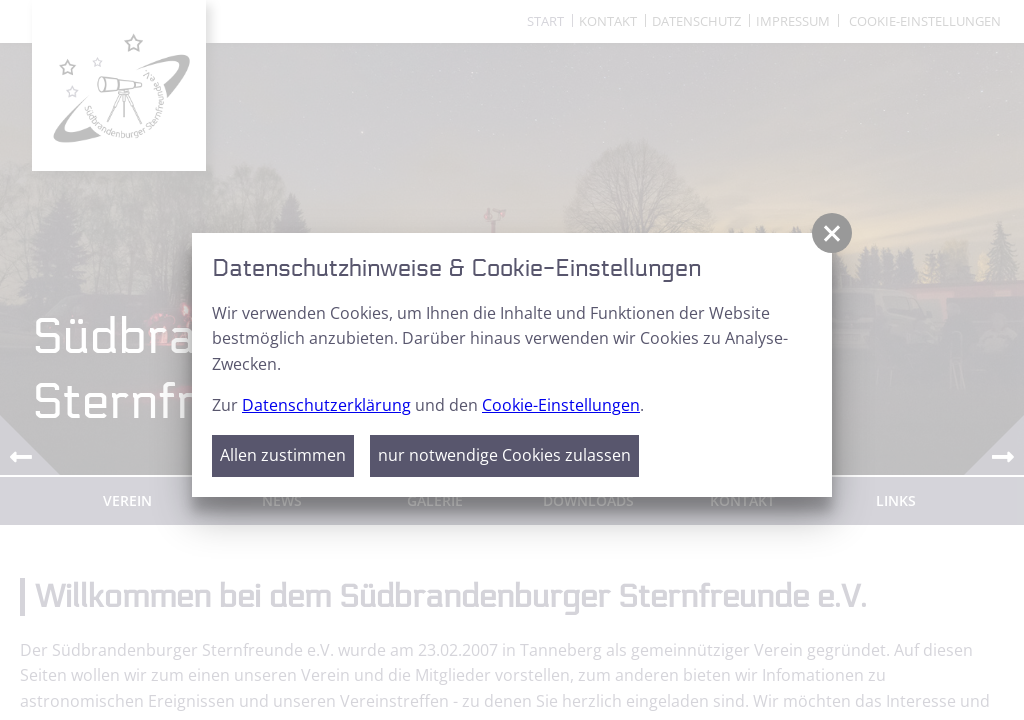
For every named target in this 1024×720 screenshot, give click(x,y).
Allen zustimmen (283, 455)
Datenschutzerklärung (326, 405)
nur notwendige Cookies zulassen (504, 455)
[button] (832, 233)
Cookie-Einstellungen (561, 405)
